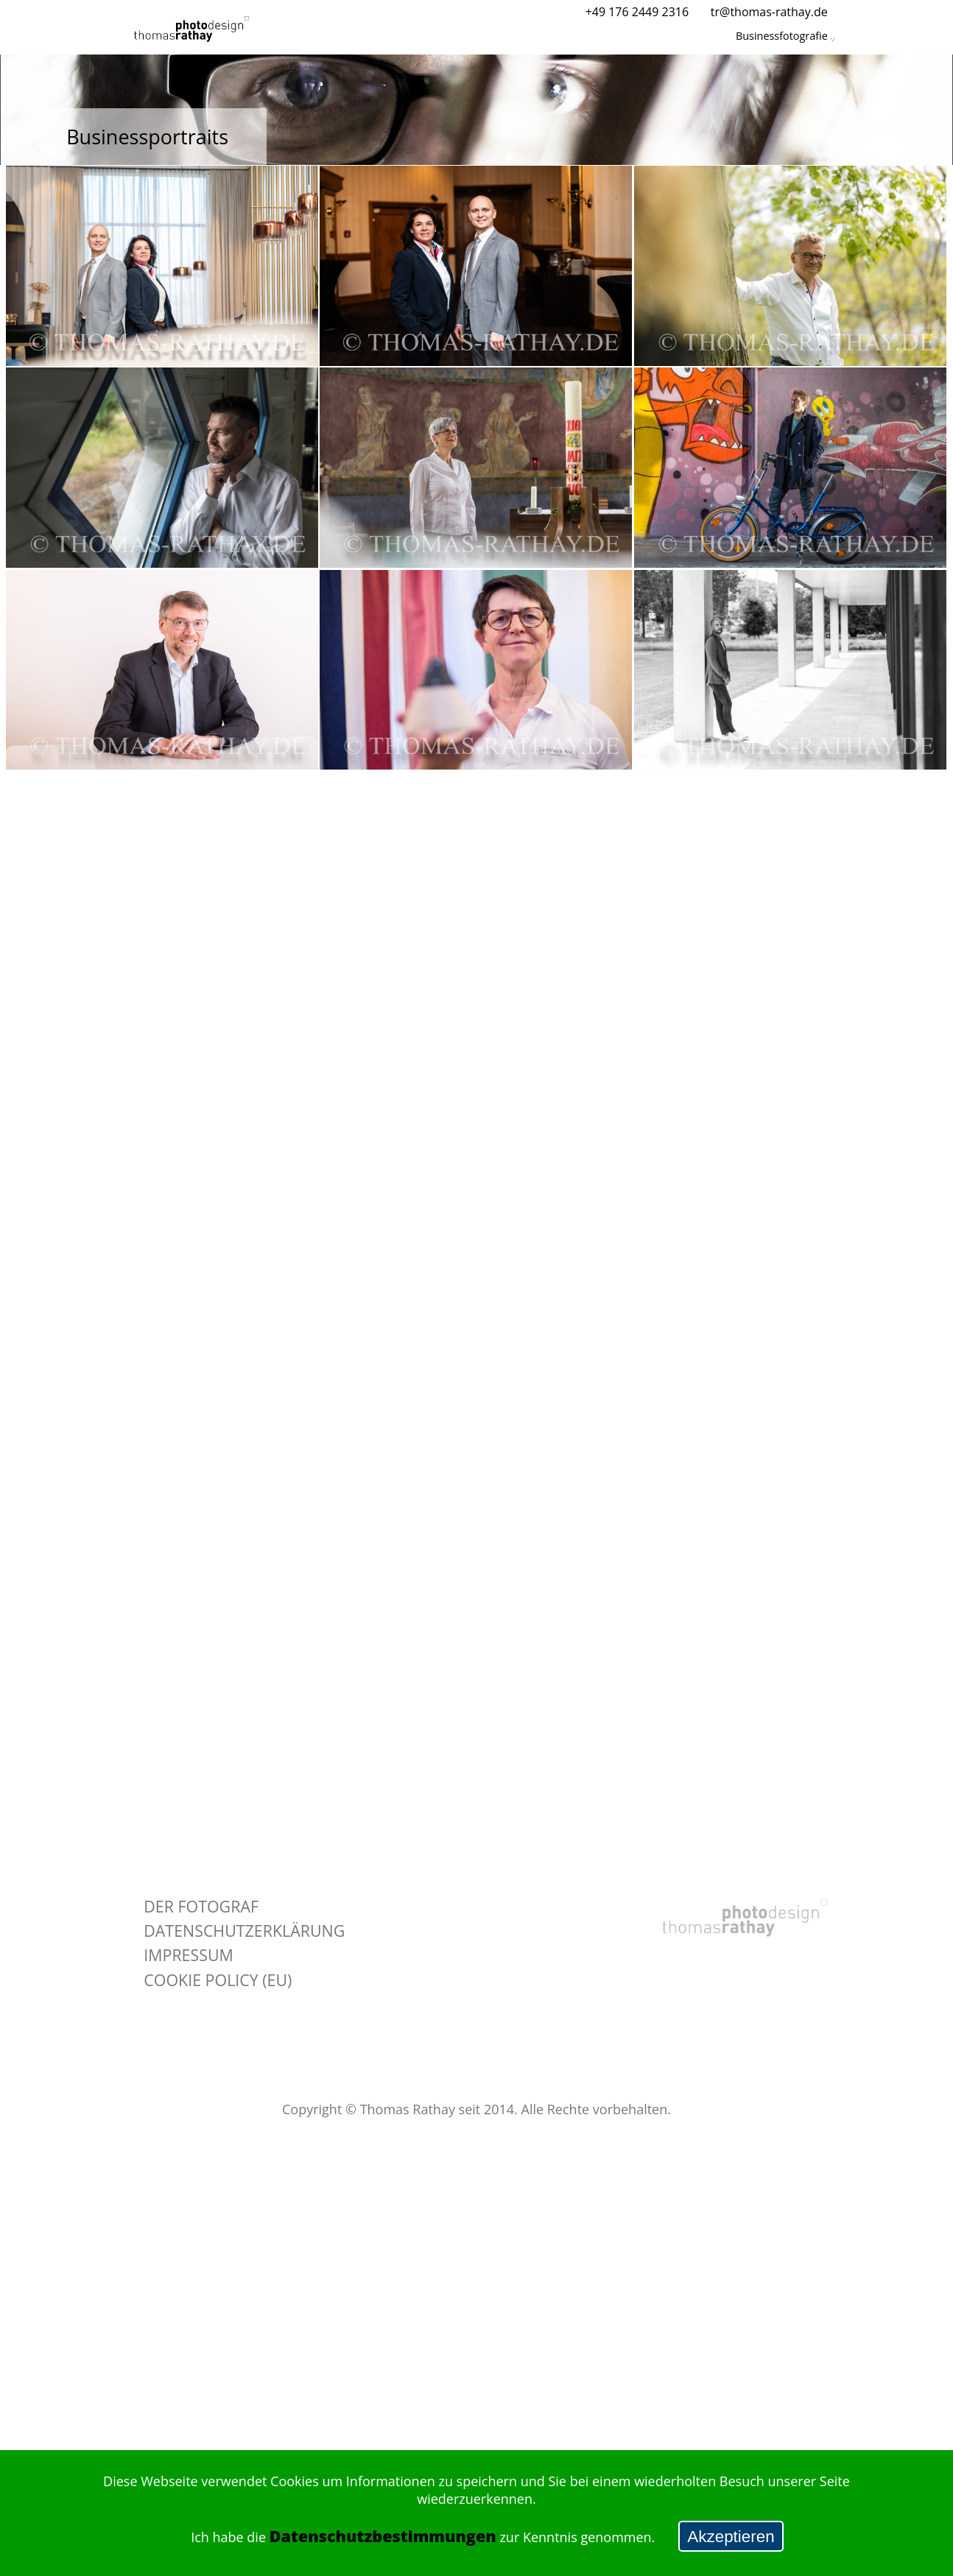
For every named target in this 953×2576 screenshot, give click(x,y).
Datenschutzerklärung (244, 1930)
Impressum (188, 1955)
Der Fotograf (201, 1906)
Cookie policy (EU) (218, 1980)
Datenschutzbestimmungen (383, 2536)
